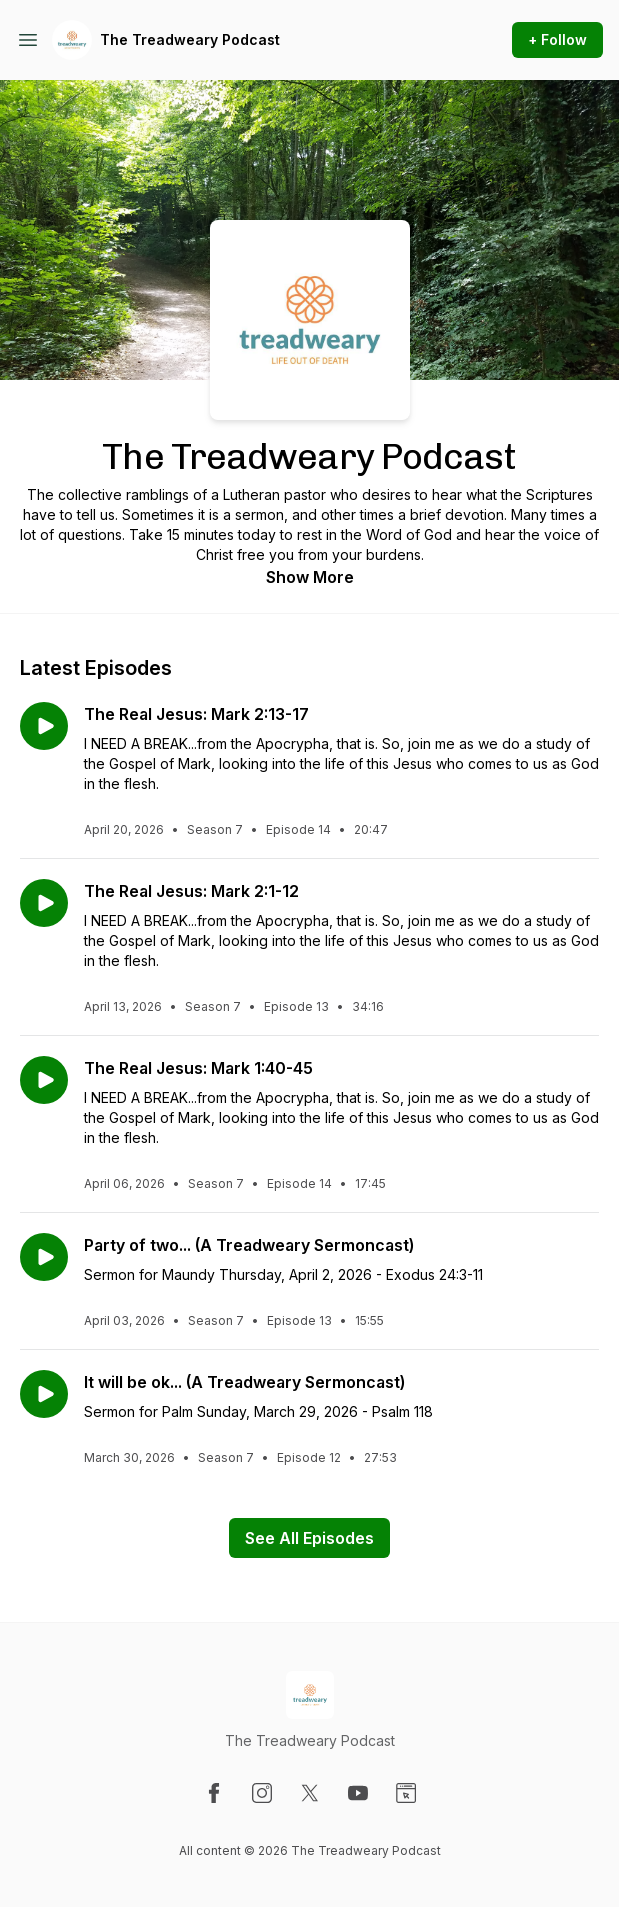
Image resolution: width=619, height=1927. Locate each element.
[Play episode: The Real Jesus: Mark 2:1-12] (44, 903)
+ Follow (557, 39)
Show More (310, 577)
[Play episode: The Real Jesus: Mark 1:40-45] (44, 1080)
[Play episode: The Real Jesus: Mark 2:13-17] (44, 726)
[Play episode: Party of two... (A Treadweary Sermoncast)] (44, 1257)
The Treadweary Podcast (190, 39)
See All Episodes (309, 1538)
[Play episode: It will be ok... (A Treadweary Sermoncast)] (44, 1394)
